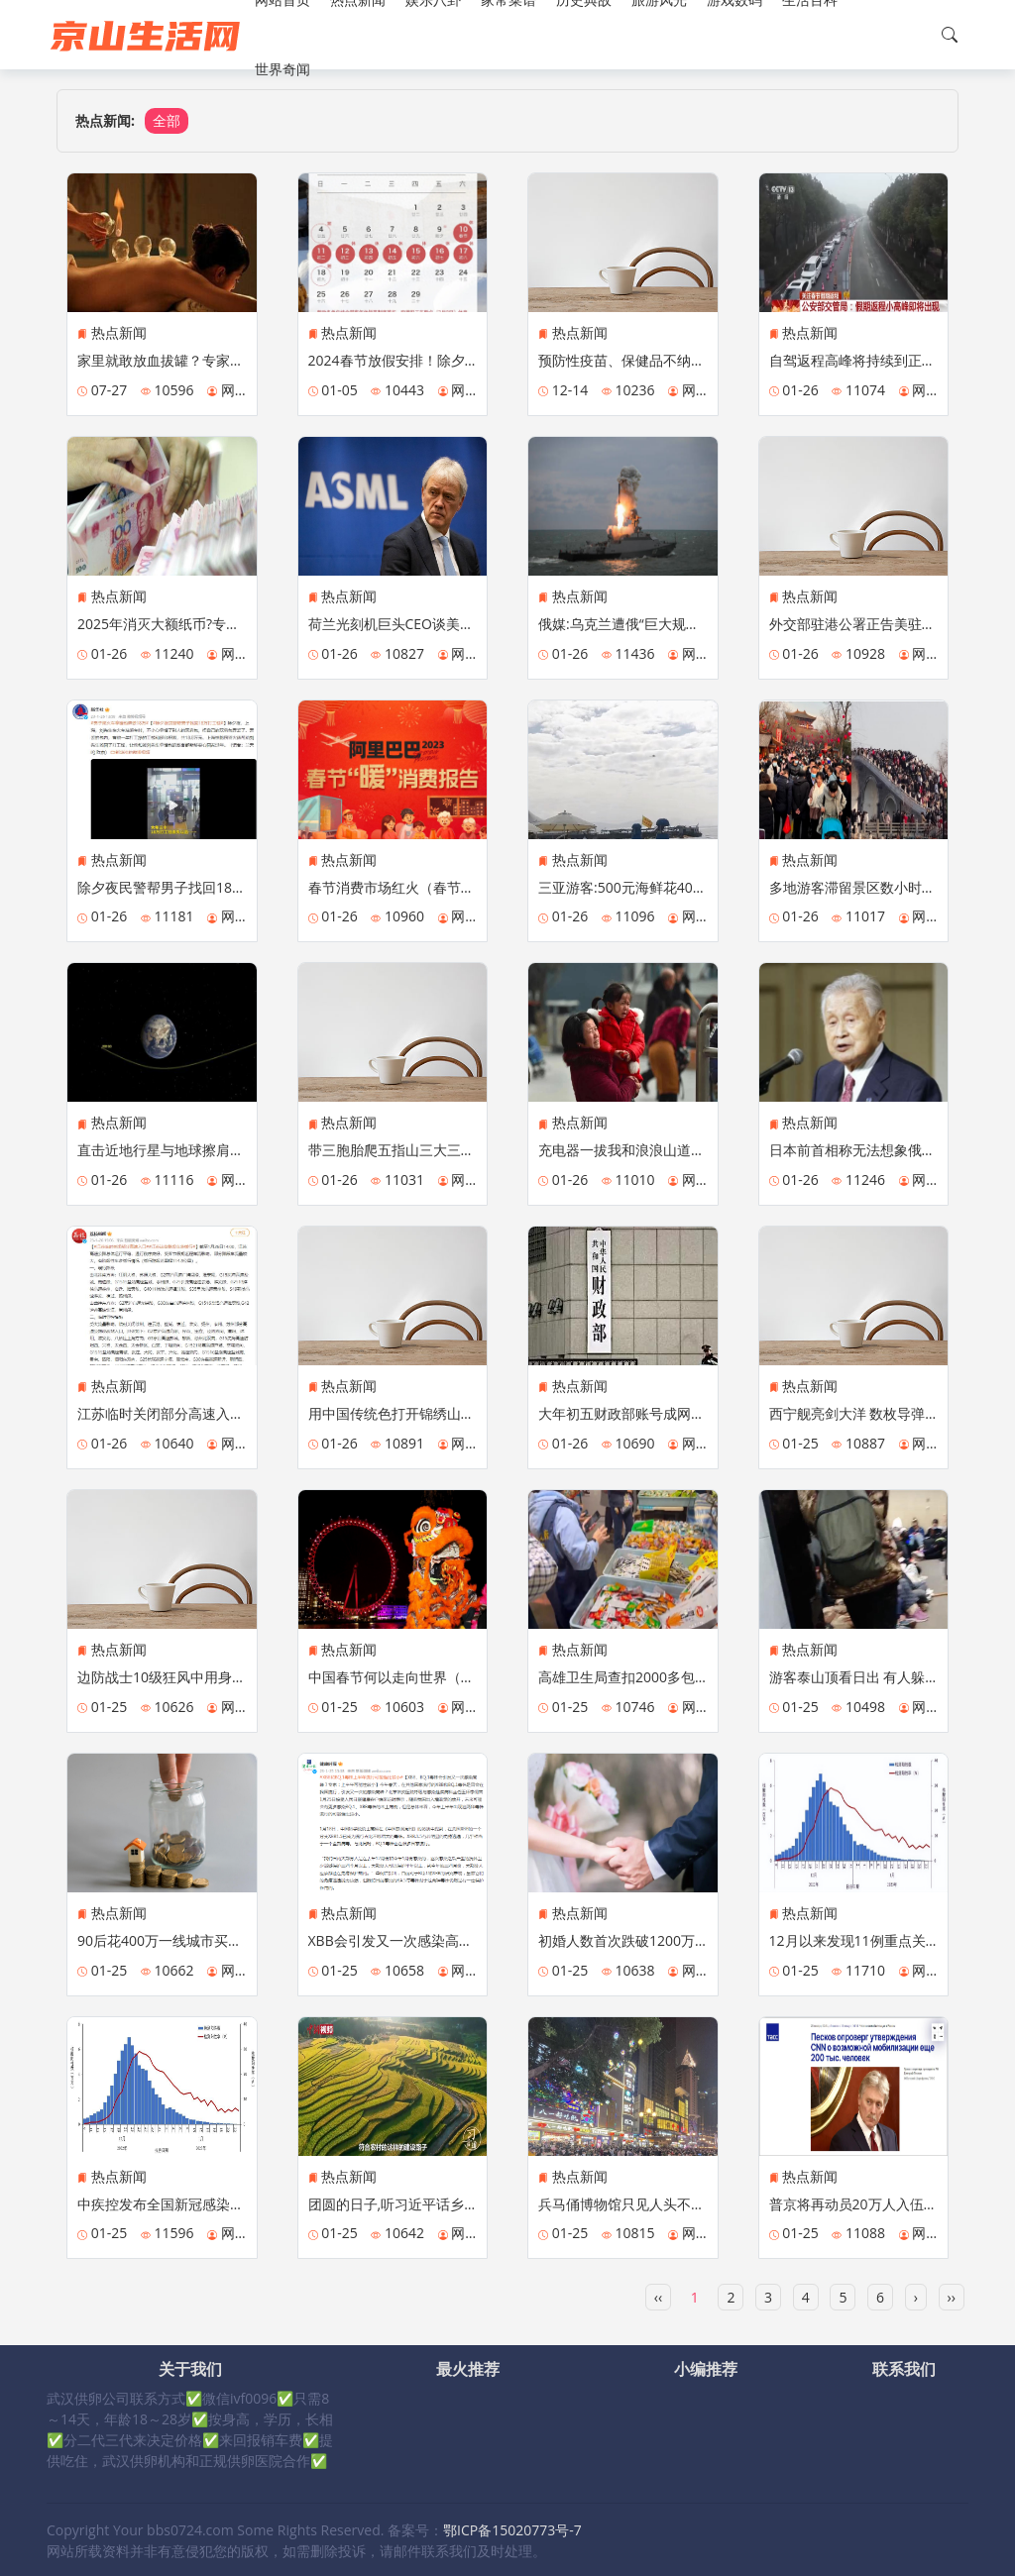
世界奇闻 (282, 68)
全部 (166, 120)
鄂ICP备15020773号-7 (512, 2530)
